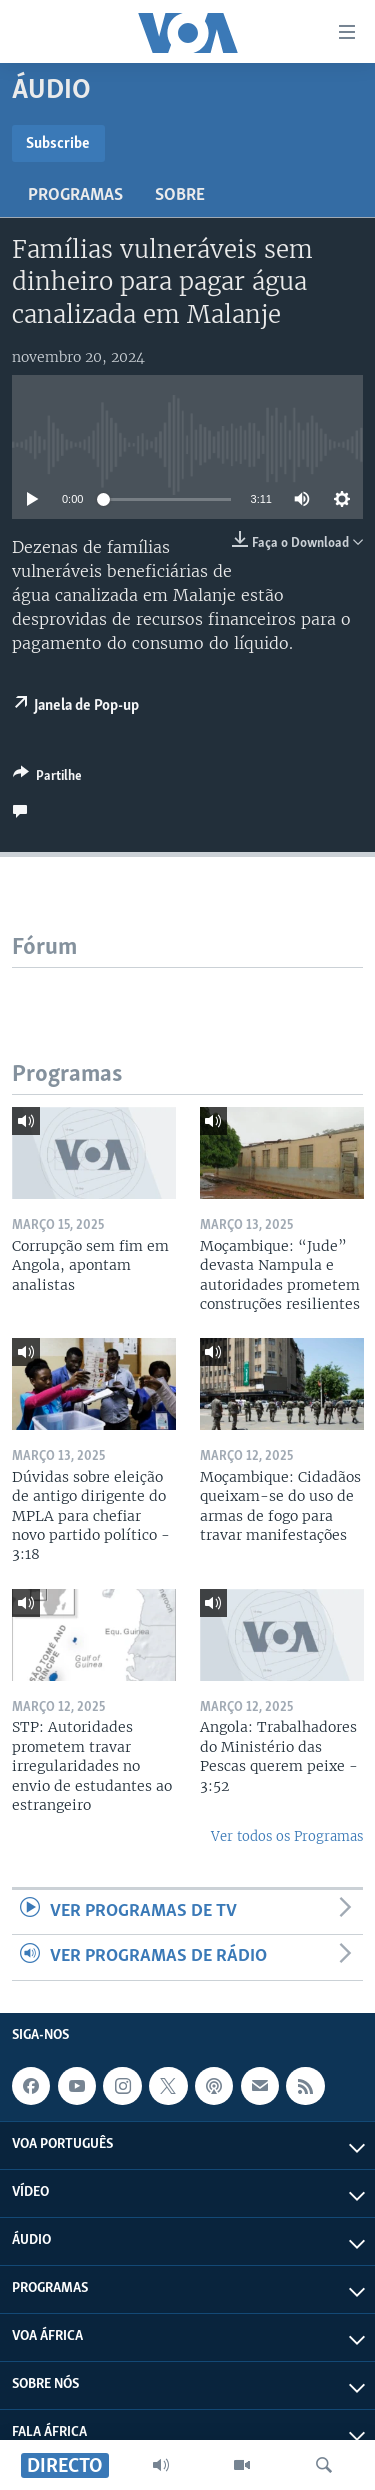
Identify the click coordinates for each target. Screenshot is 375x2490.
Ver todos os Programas (287, 1836)
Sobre (180, 195)
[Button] (47, 779)
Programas (75, 195)
